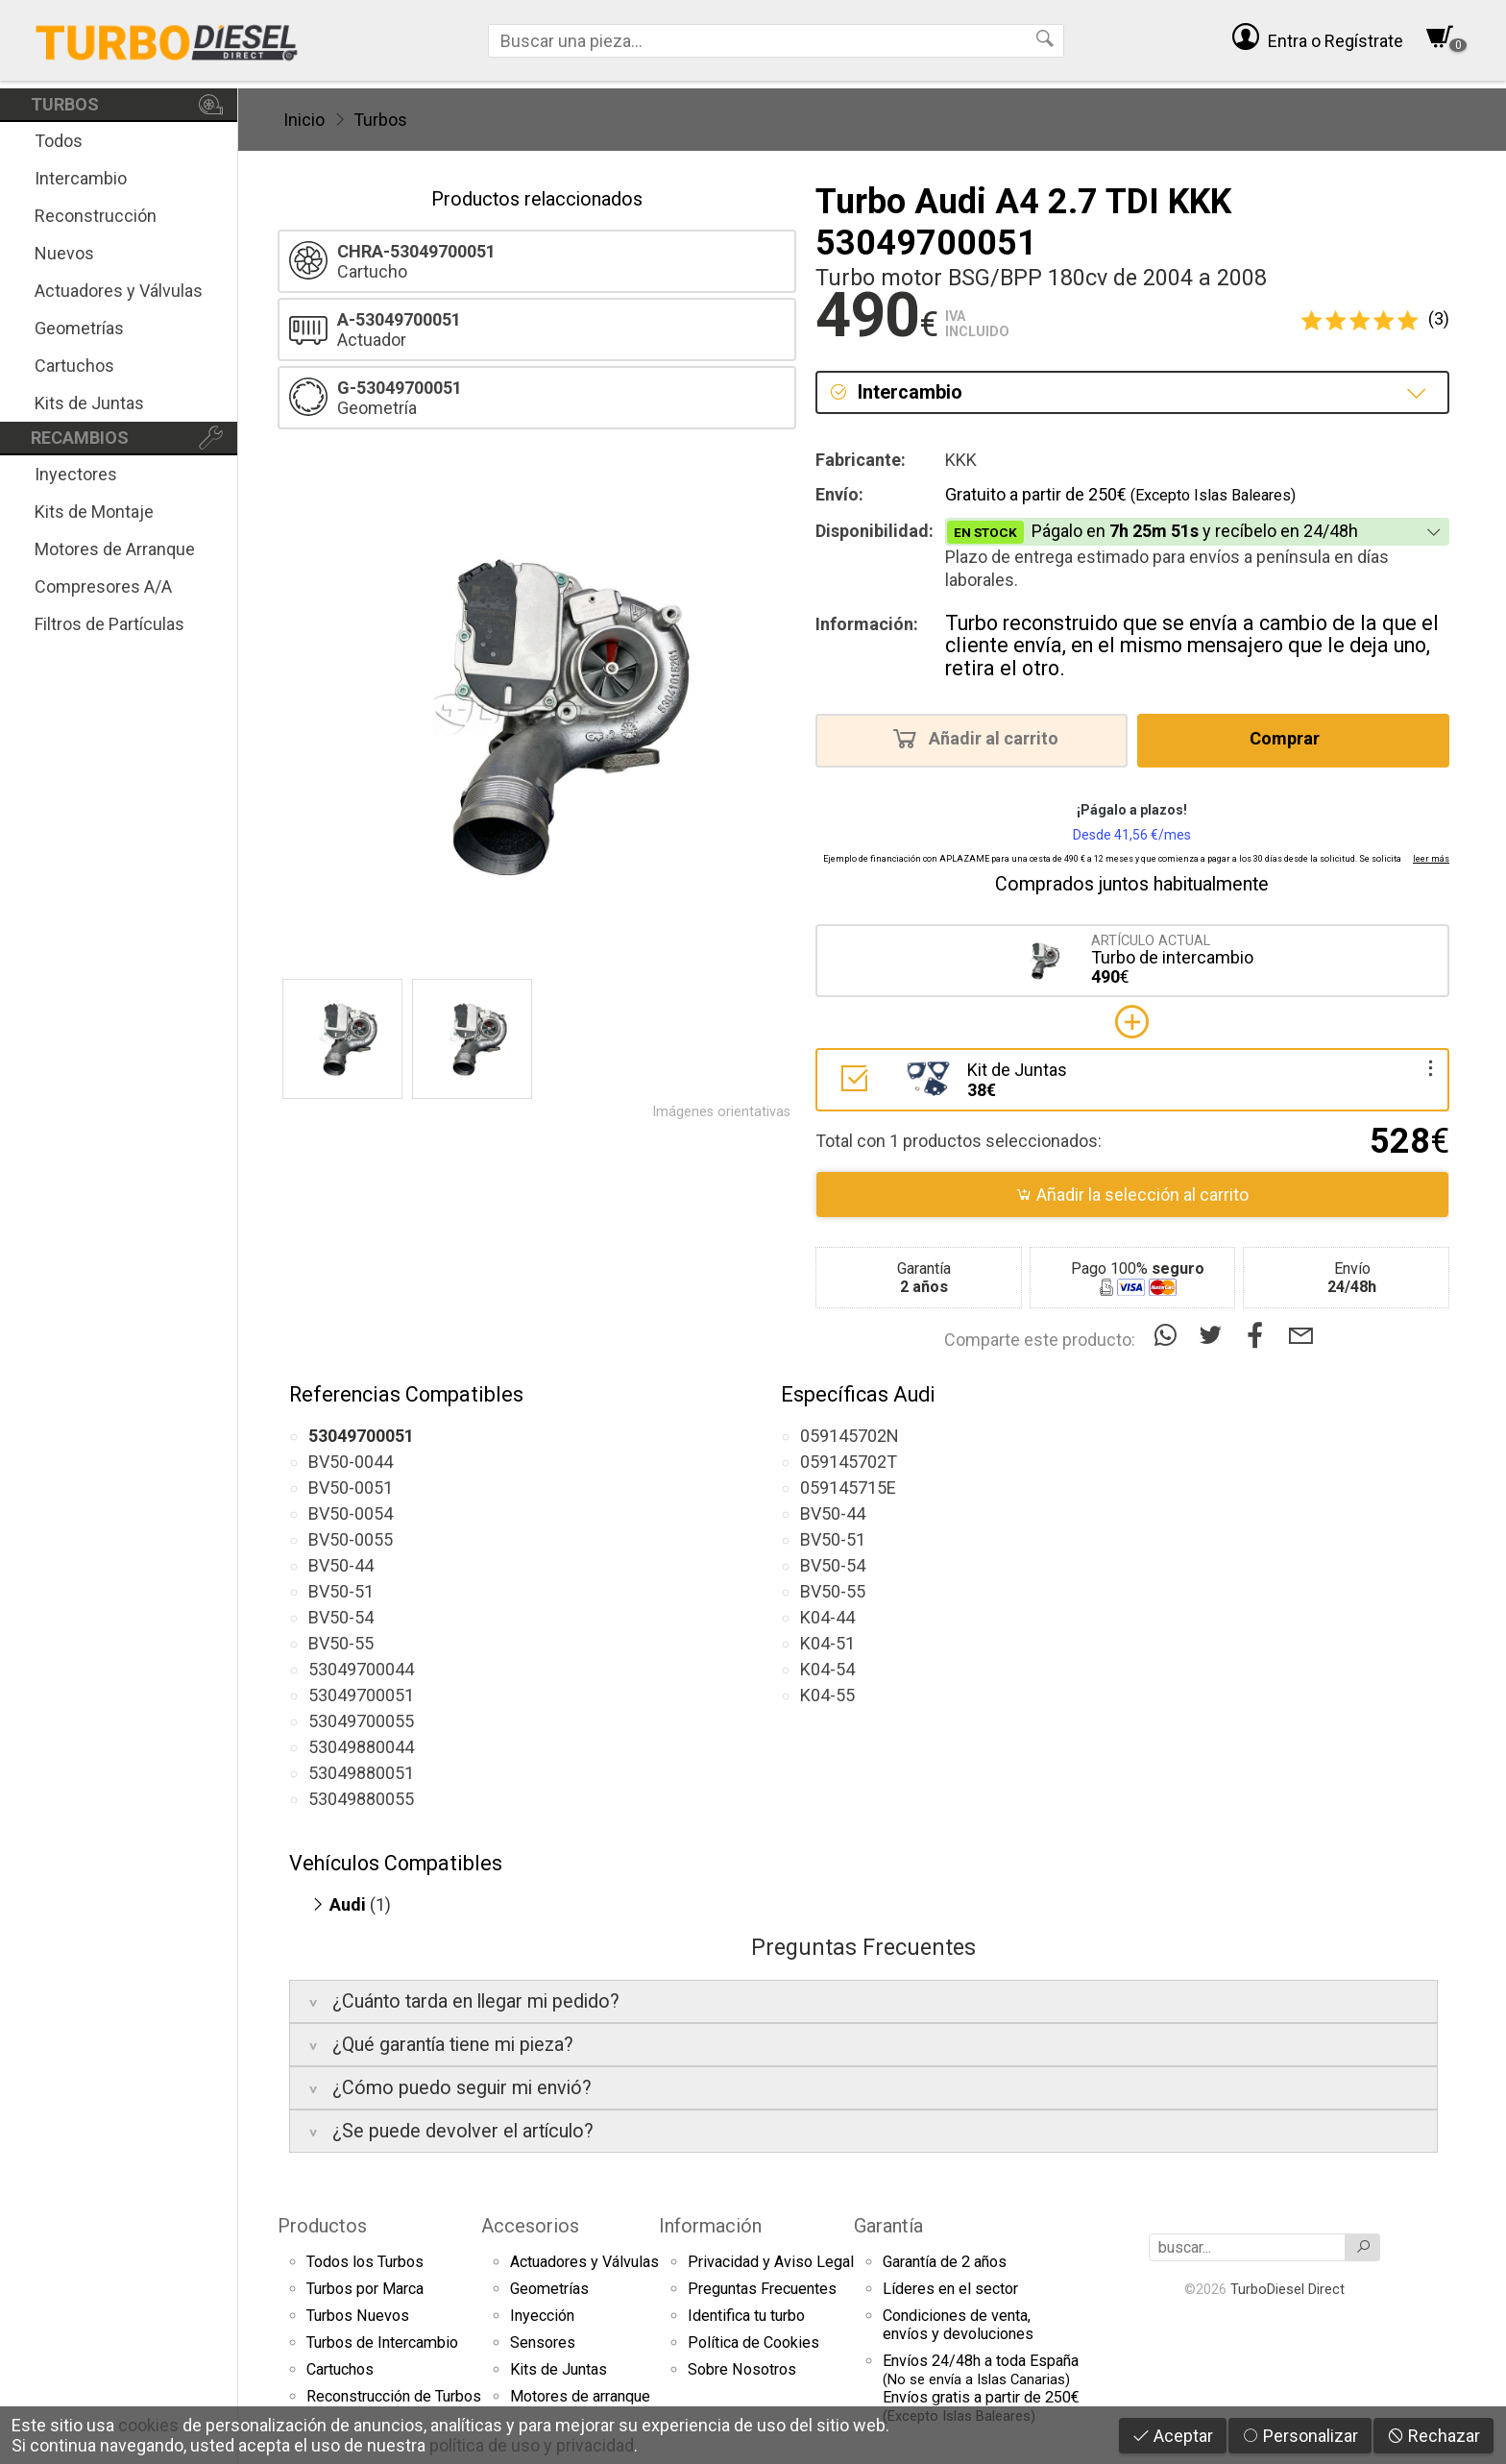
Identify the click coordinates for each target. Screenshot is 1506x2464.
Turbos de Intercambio (382, 2342)
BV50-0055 (350, 1539)
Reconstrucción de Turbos (393, 2396)
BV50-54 (341, 1617)
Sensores (542, 2342)
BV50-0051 (350, 1487)
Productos (322, 2225)
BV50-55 (341, 1643)
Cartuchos (74, 365)
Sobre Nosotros (742, 2369)
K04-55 (827, 1695)
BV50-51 (341, 1591)
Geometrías (79, 328)
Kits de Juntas (89, 403)
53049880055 (361, 1799)
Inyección (542, 2315)
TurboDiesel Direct (1287, 2289)
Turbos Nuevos (357, 2315)
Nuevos (64, 253)
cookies (148, 2425)
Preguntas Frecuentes (762, 2289)
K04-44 (827, 1617)
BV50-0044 (350, 1462)
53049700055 (361, 1721)
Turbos (380, 120)
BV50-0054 (350, 1513)
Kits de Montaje (94, 511)
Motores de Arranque (115, 549)
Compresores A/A (103, 586)
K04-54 (827, 1669)
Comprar (1290, 737)
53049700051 (361, 1695)
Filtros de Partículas (109, 624)
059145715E (848, 1487)
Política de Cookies (753, 2342)
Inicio (304, 120)
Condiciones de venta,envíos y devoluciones (958, 2324)
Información (710, 2225)
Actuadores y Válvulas (119, 291)
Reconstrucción (96, 216)
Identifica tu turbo (746, 2315)
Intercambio (81, 178)
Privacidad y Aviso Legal (771, 2262)
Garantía (888, 2225)
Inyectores (76, 474)
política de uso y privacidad (531, 2445)
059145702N (849, 1436)
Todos (59, 141)
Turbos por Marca (365, 2289)
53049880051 (361, 1773)
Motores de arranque (580, 2396)
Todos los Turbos (365, 2262)
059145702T (848, 1462)
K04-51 (827, 1643)
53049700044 (361, 1669)
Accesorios (530, 2225)
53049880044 (361, 1747)
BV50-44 (341, 1565)
